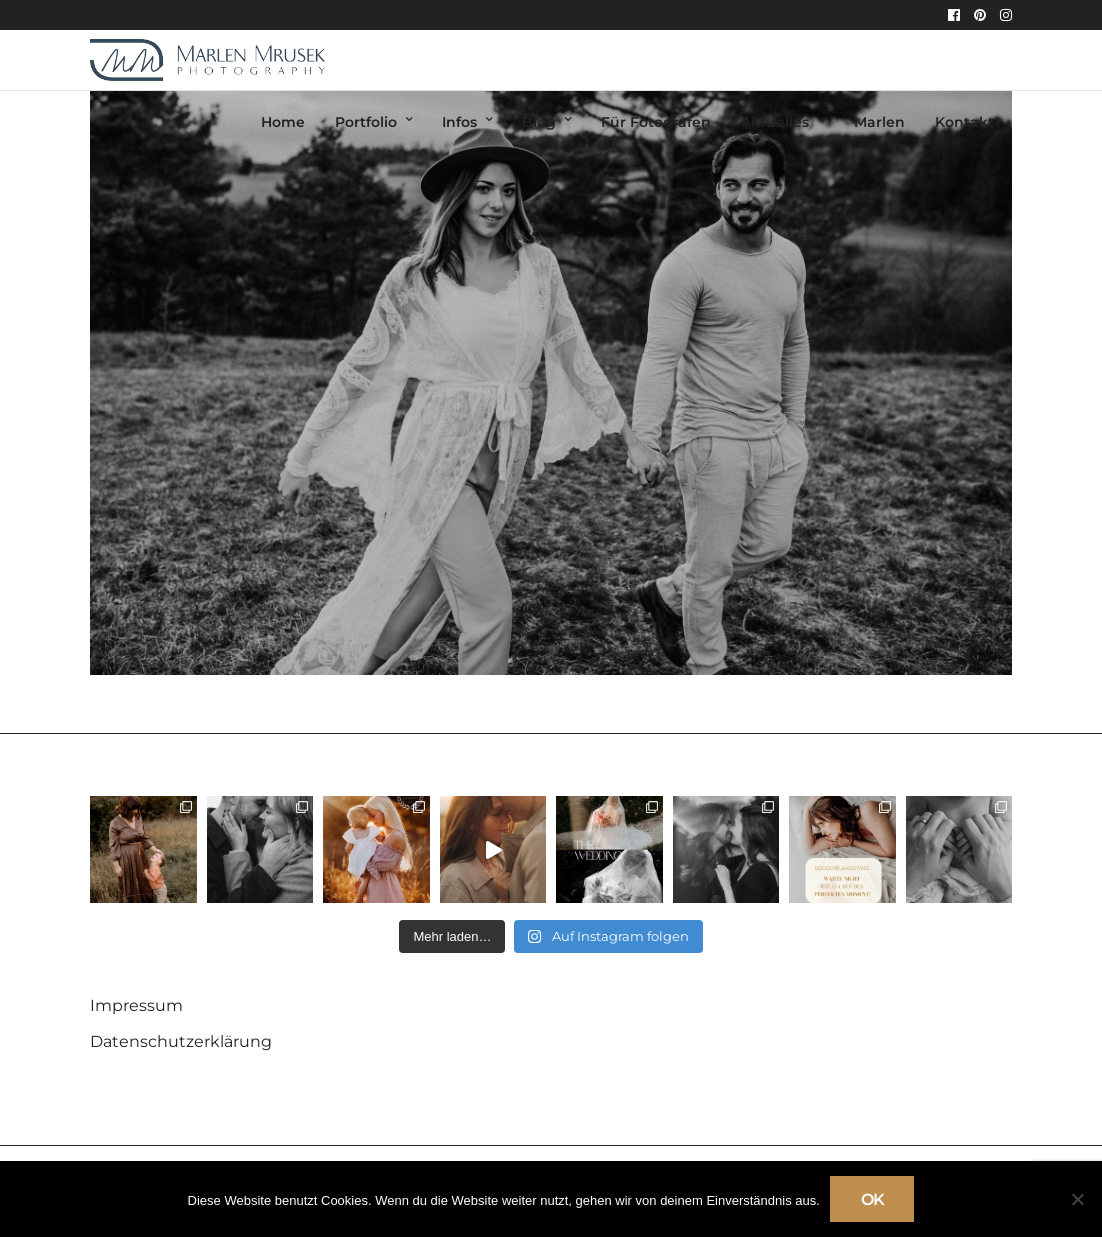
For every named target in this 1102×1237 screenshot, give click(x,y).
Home (283, 122)
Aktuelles (775, 122)
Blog (539, 122)
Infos (459, 122)
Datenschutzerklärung (181, 1041)
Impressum (136, 1005)
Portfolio (366, 122)
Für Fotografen (656, 122)
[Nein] (1077, 1199)
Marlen (879, 122)
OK (872, 1199)
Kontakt (964, 122)
